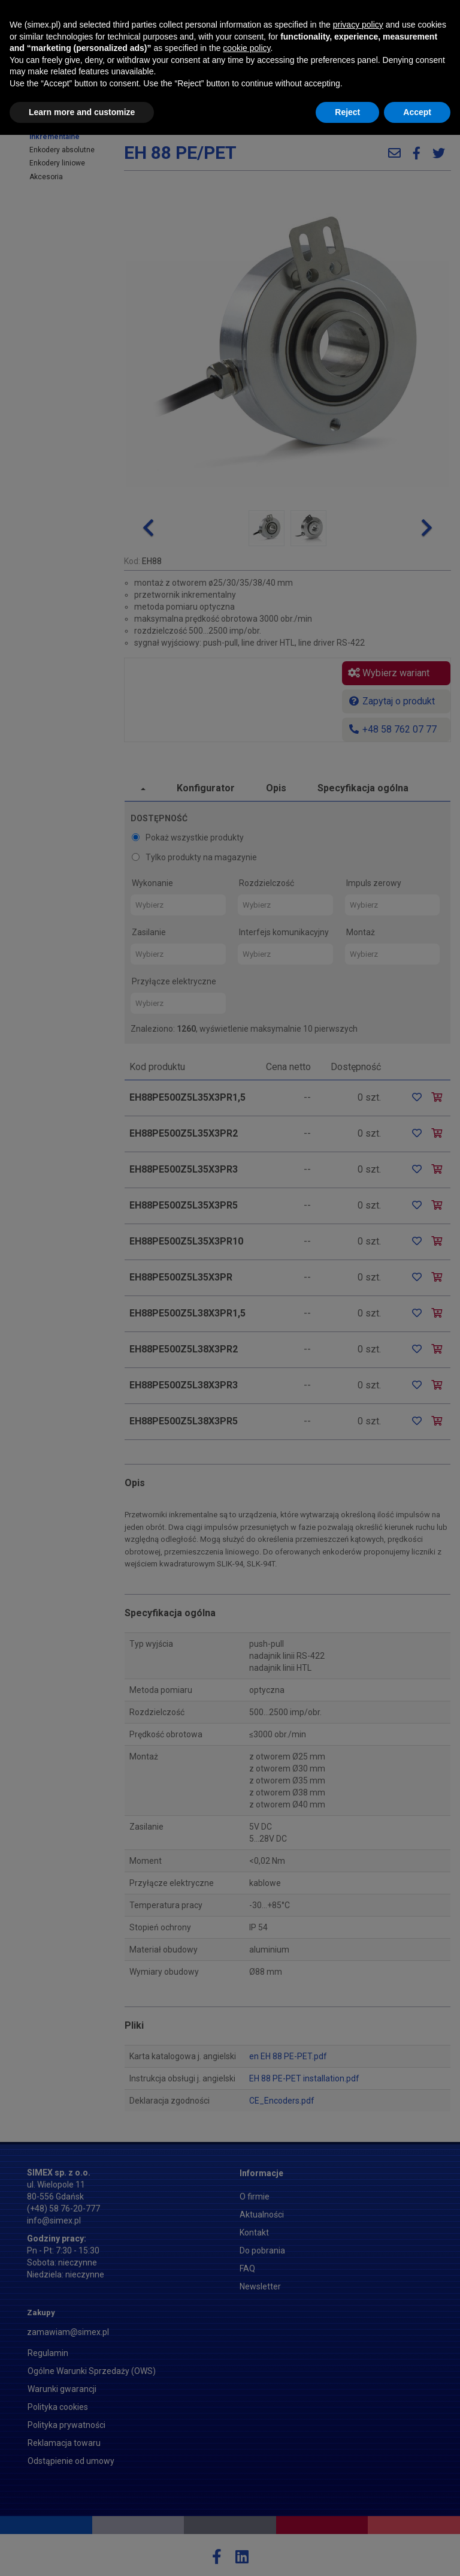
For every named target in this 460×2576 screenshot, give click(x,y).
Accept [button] (417, 2552)
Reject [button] (347, 2552)
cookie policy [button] (246, 2489)
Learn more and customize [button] (82, 2552)
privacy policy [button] (358, 2465)
